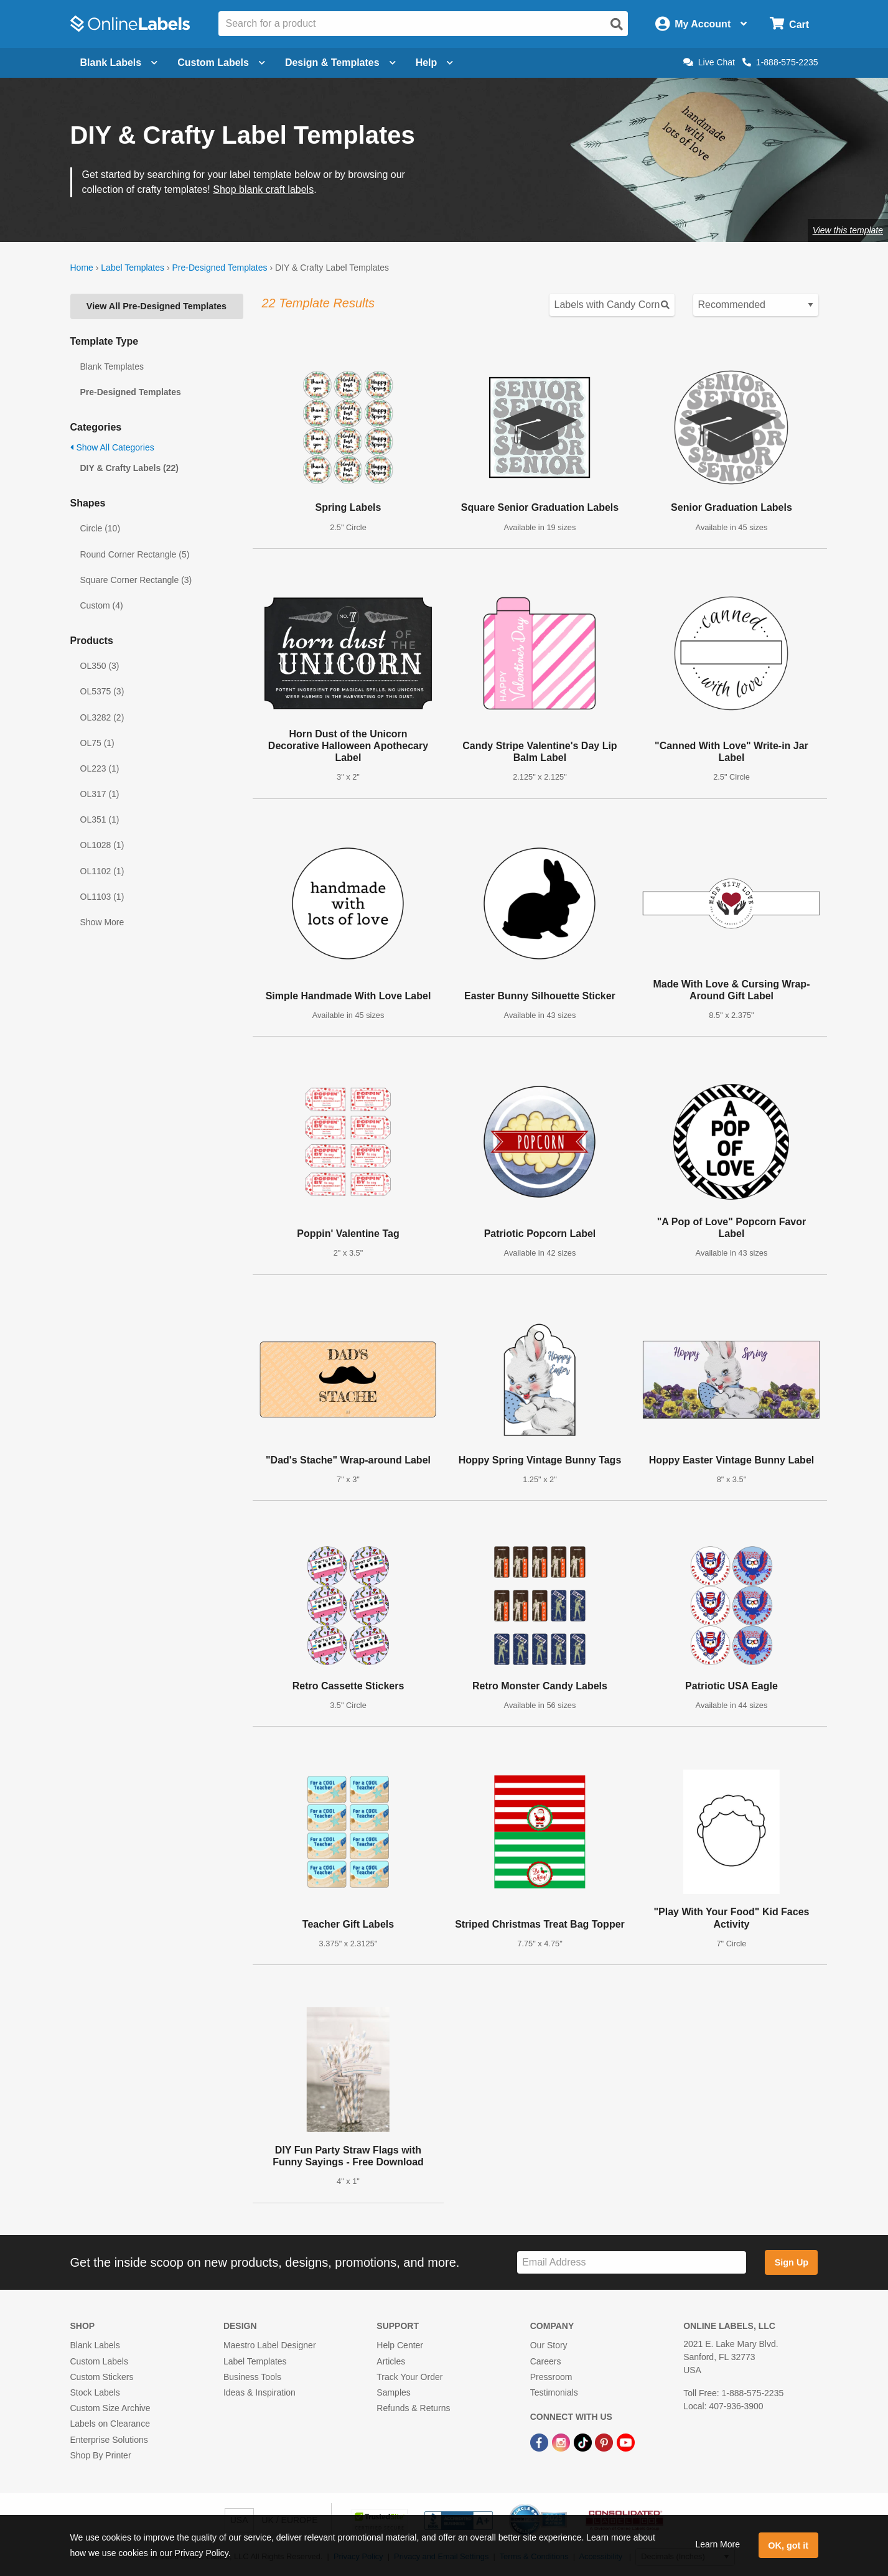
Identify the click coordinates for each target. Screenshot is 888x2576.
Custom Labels (99, 2361)
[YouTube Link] (626, 2442)
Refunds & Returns (413, 2408)
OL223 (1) (99, 768)
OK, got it (788, 2545)
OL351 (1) (99, 819)
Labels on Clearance (110, 2424)
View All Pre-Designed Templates (156, 306)
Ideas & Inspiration (259, 2392)
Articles (390, 2361)
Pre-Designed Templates (219, 268)
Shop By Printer (100, 2455)
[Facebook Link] (540, 2442)
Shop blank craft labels (263, 189)
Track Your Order (409, 2377)
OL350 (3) (99, 666)
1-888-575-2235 (780, 62)
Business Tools (252, 2377)
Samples (393, 2392)
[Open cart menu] (789, 23)
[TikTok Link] (584, 2442)
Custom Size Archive (110, 2408)
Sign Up (791, 2262)
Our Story (549, 2345)
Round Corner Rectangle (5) (135, 554)
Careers (545, 2361)
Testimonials (554, 2392)
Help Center (399, 2345)
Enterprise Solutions (109, 2440)
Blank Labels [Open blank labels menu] (119, 62)
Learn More (717, 2544)
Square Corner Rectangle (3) (136, 580)
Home (81, 268)
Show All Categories (112, 447)
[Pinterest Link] (605, 2442)
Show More (102, 922)
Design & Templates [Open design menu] (340, 62)
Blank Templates (112, 366)
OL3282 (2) (102, 717)
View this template (848, 230)
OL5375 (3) (102, 691)
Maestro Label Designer (269, 2345)
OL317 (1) (99, 794)
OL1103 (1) (102, 897)
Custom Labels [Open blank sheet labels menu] (221, 62)
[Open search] (616, 24)
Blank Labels (95, 2345)
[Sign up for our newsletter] (631, 2262)
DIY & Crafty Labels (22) (129, 468)
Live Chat (709, 62)
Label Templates (132, 268)
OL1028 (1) (102, 845)
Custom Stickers (102, 2377)
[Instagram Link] (562, 2442)
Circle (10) (100, 528)
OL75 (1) (97, 743)
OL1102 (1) (102, 871)
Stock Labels (95, 2392)
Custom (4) (101, 605)
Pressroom (551, 2377)
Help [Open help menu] (435, 62)
